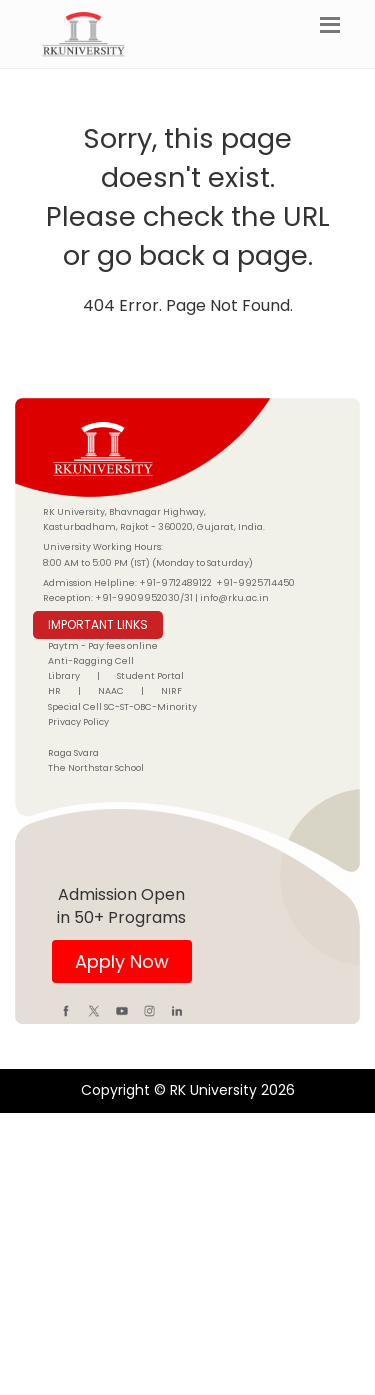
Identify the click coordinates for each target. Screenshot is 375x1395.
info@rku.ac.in (234, 598)
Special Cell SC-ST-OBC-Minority (122, 707)
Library (64, 676)
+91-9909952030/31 (145, 598)
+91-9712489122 (175, 583)
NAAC (111, 691)
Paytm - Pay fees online (103, 646)
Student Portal (150, 676)
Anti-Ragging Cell (91, 661)
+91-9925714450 (255, 583)
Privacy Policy (78, 722)
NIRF (171, 691)
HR (54, 691)
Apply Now (122, 961)
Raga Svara (73, 753)
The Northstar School (96, 768)
